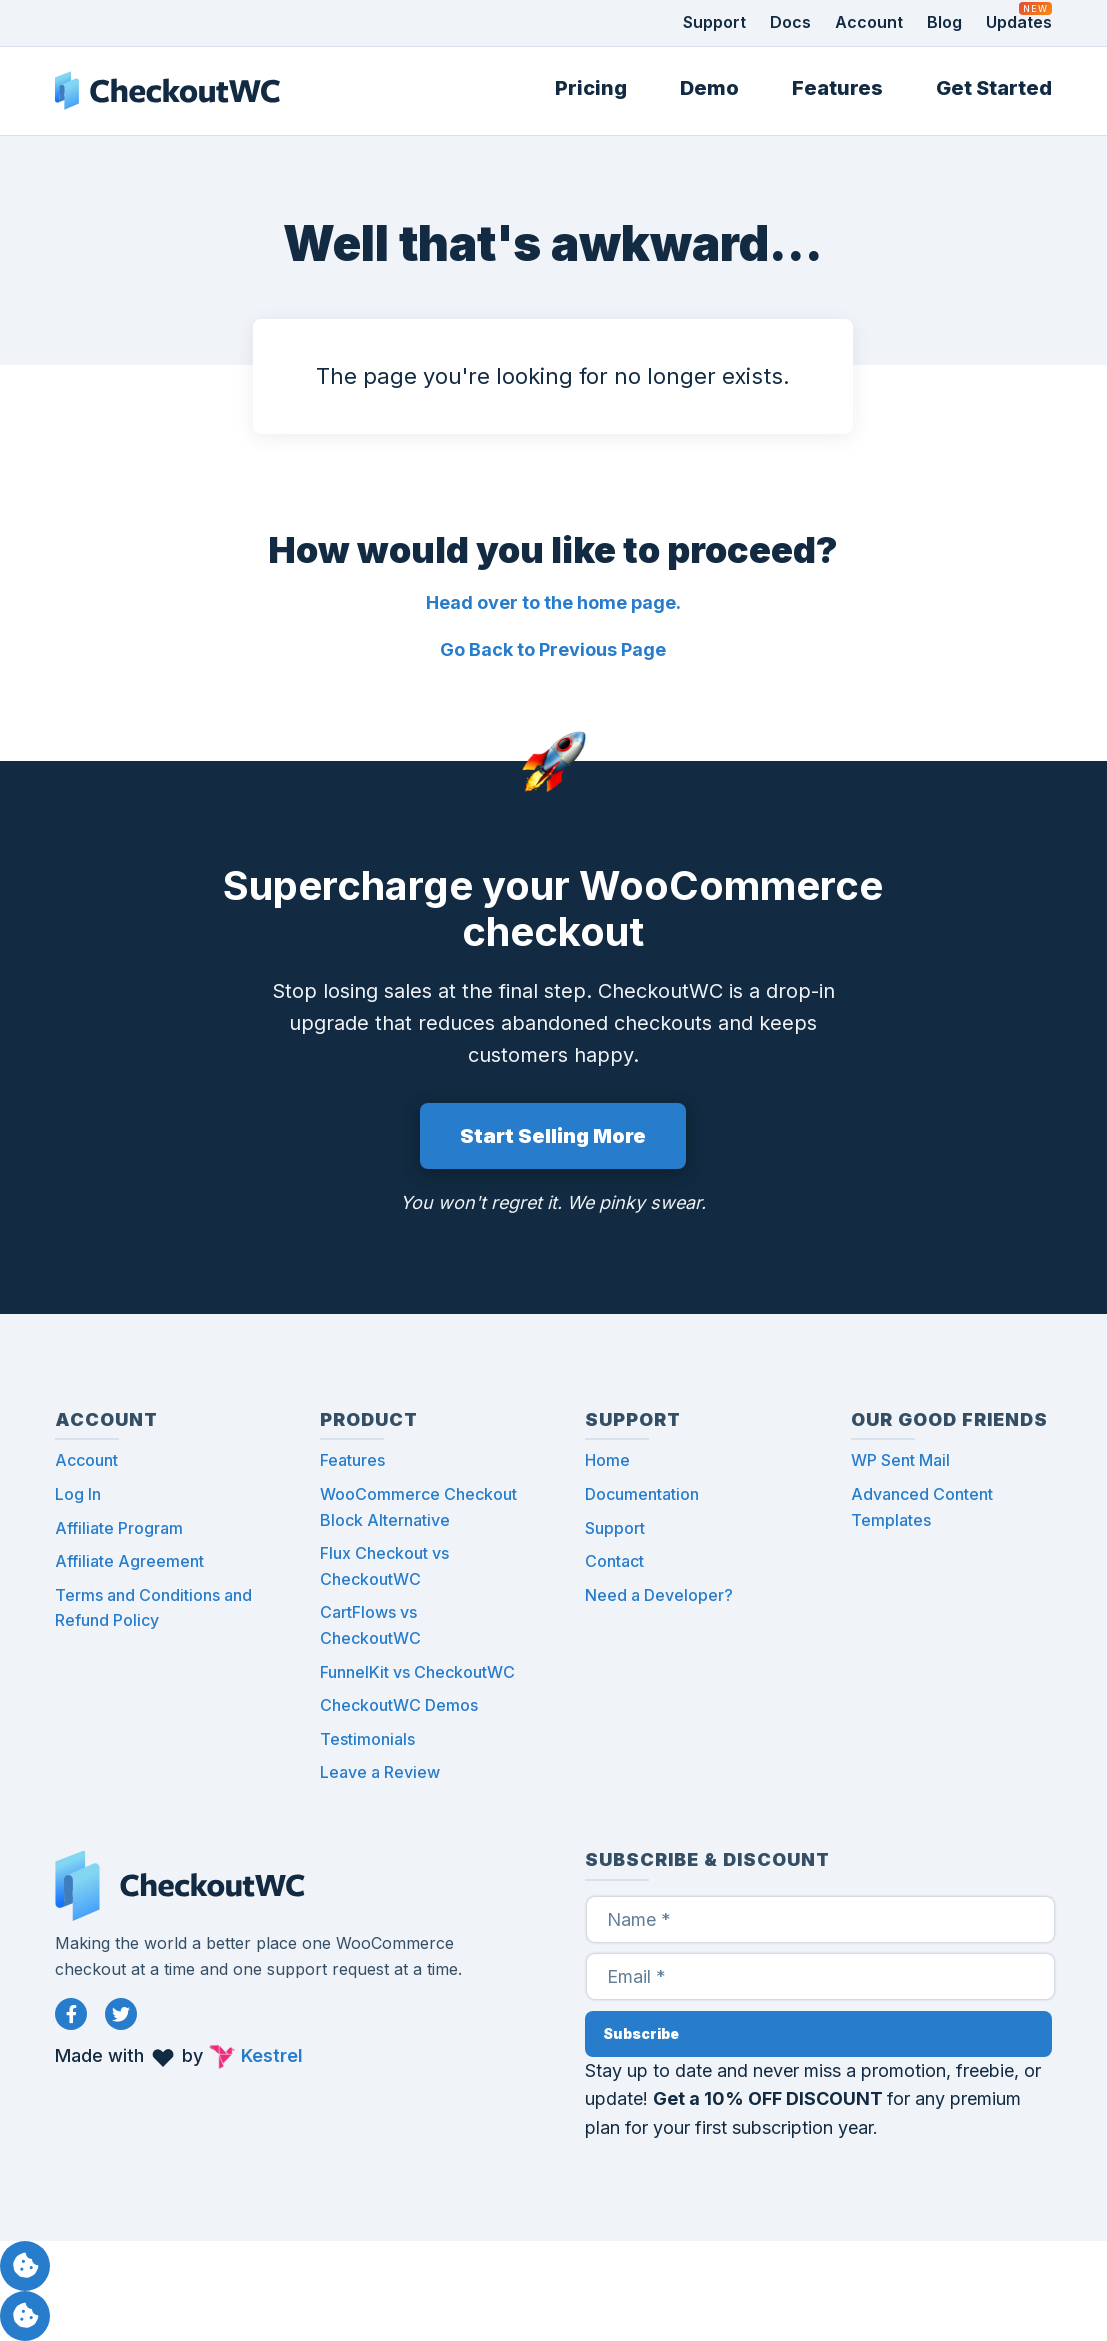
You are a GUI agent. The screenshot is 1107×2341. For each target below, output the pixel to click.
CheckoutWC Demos (399, 1705)
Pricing (591, 88)
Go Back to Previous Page (553, 649)
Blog (944, 22)
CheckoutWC (167, 91)
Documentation (642, 1494)
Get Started (994, 88)
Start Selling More (553, 1136)
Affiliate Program (119, 1528)
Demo (709, 88)
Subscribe (641, 2033)
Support (714, 22)
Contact (614, 1561)
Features (837, 88)
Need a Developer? (659, 1595)
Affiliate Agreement (129, 1561)
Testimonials (367, 1739)
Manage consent (25, 2266)
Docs (790, 22)
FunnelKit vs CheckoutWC (417, 1672)
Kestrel (272, 2055)
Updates (1019, 22)
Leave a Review (380, 1772)
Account (869, 22)
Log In (78, 1494)
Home (607, 1460)
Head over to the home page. (553, 602)
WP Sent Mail (900, 1460)
